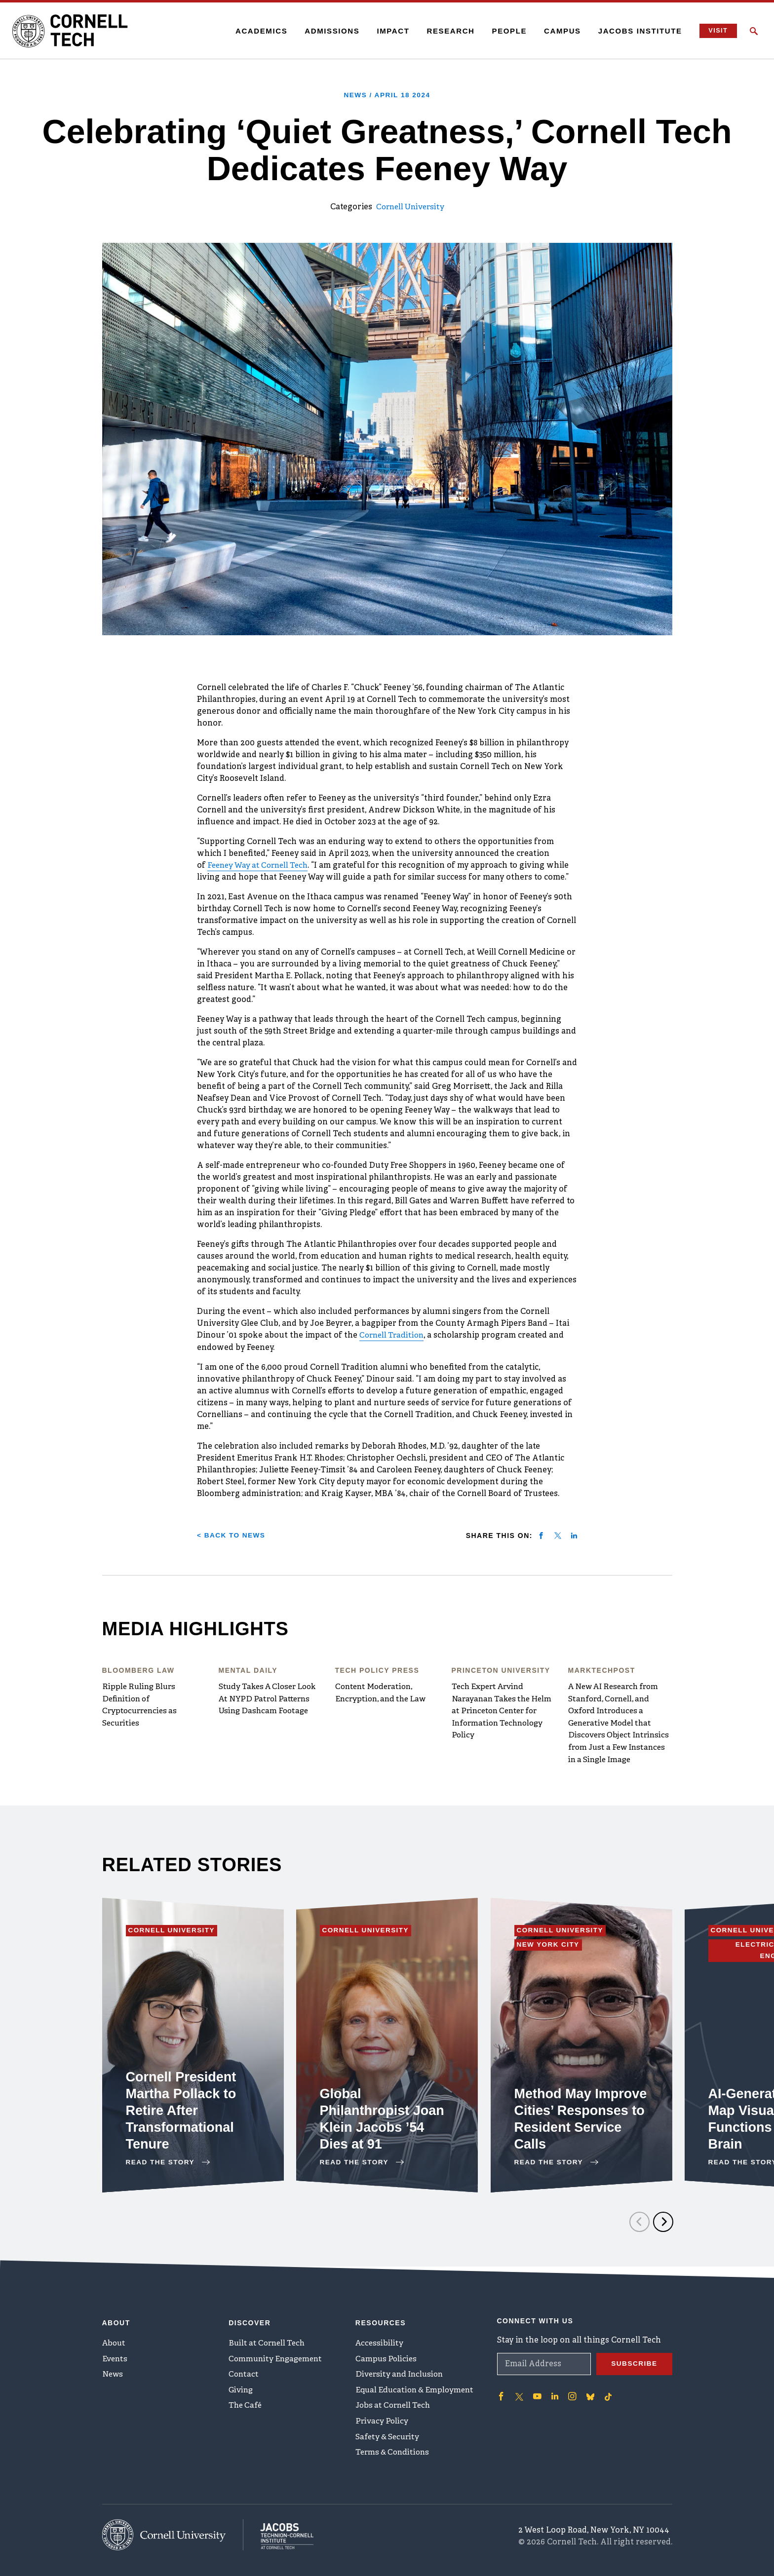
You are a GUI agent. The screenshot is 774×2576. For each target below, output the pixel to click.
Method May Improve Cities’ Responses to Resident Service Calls (570, 2118)
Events (115, 2357)
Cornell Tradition (393, 1335)
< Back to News (232, 1534)
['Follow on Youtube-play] (537, 2393)
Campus (560, 31)
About (114, 2341)
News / (387, 95)
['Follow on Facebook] (501, 2393)
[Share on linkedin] (574, 1534)
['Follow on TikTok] (607, 2393)
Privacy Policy (382, 2422)
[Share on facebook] (541, 1534)
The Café (246, 2406)
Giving (242, 2390)
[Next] (663, 2230)
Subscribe (634, 2361)
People (506, 31)
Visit (716, 31)
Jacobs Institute (638, 31)
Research (448, 31)
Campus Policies (386, 2357)
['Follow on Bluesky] (589, 2393)
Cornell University (410, 207)
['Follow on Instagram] (571, 2393)
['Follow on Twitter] (519, 2393)
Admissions (329, 31)
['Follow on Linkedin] (553, 2393)
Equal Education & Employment (417, 2390)
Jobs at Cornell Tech (395, 2406)
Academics (259, 31)
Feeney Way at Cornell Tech (260, 865)
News (113, 2374)
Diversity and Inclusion (401, 2374)
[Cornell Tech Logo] (74, 31)
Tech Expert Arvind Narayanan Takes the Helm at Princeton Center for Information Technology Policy (501, 1709)
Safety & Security (389, 2439)
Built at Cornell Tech (269, 2341)
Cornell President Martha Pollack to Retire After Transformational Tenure (183, 2118)
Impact (390, 31)
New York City (550, 1954)
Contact (244, 2374)
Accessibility (380, 2341)
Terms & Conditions (394, 2455)
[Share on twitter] (557, 1534)
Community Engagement (278, 2357)
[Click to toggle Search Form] (754, 31)
